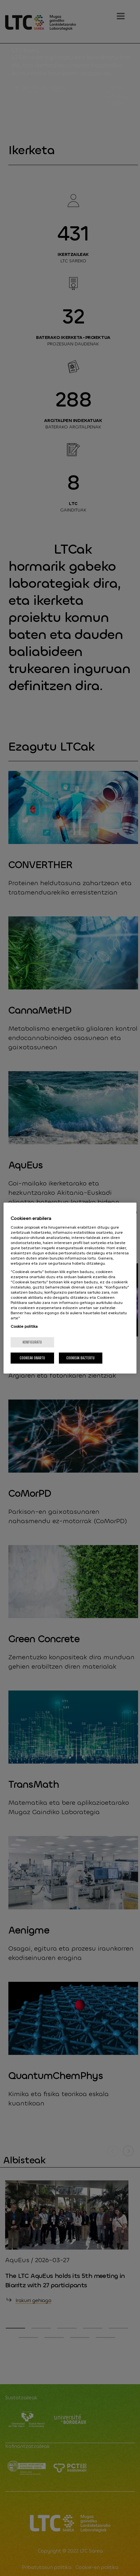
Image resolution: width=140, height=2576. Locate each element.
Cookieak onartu (32, 1357)
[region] (70, 1288)
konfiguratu (32, 1342)
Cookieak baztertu (80, 1357)
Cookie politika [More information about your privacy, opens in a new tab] (24, 1326)
